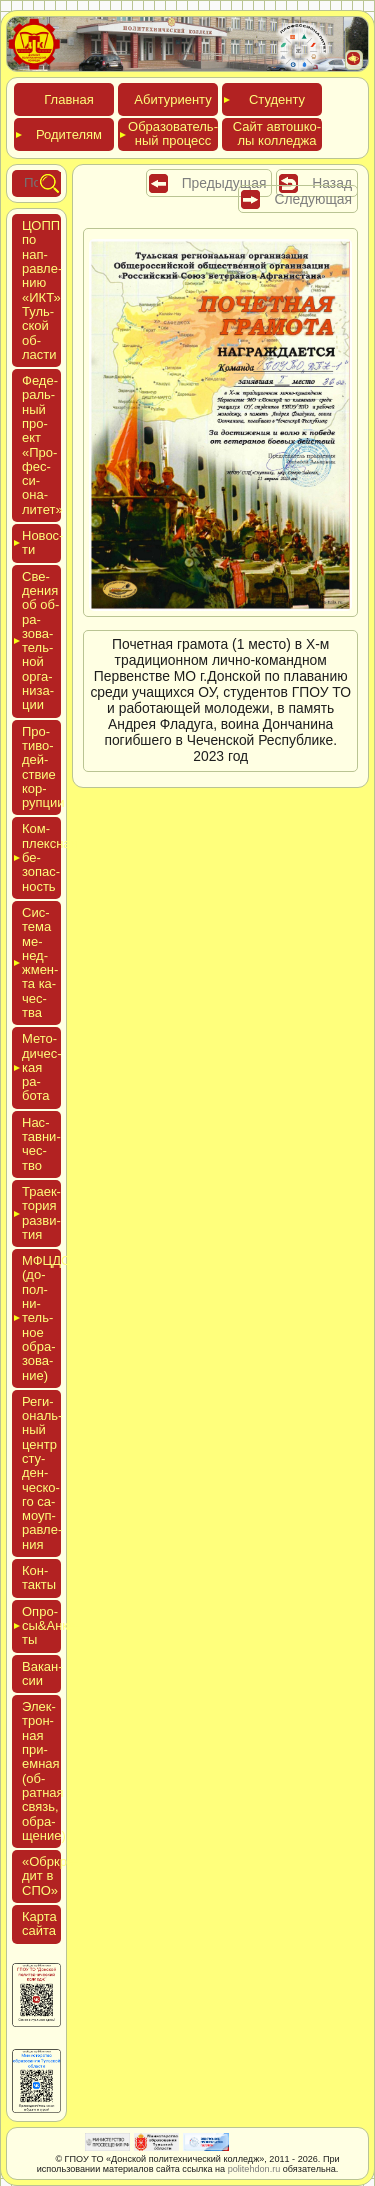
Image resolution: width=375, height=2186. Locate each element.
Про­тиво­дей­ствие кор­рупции (43, 767)
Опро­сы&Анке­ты (41, 1626)
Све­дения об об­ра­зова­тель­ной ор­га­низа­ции (40, 641)
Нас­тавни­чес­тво (41, 1144)
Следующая (313, 199)
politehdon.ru (254, 2169)
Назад (332, 183)
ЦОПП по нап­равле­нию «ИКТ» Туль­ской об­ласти (42, 290)
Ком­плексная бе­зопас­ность (41, 857)
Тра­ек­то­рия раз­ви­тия (41, 1213)
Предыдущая (224, 183)
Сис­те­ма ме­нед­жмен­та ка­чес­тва (40, 962)
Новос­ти (41, 542)
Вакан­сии (42, 1673)
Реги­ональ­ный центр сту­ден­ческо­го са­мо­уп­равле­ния (42, 1473)
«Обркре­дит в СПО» (50, 1876)
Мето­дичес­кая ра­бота (41, 1067)
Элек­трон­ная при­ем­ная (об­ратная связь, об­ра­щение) (44, 1771)
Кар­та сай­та (39, 1923)
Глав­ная (68, 99)
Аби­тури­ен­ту (172, 99)
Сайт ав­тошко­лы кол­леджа (277, 133)
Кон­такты (39, 1577)
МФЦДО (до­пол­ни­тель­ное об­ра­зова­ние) (41, 1317)
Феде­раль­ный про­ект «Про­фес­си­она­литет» (42, 445)
